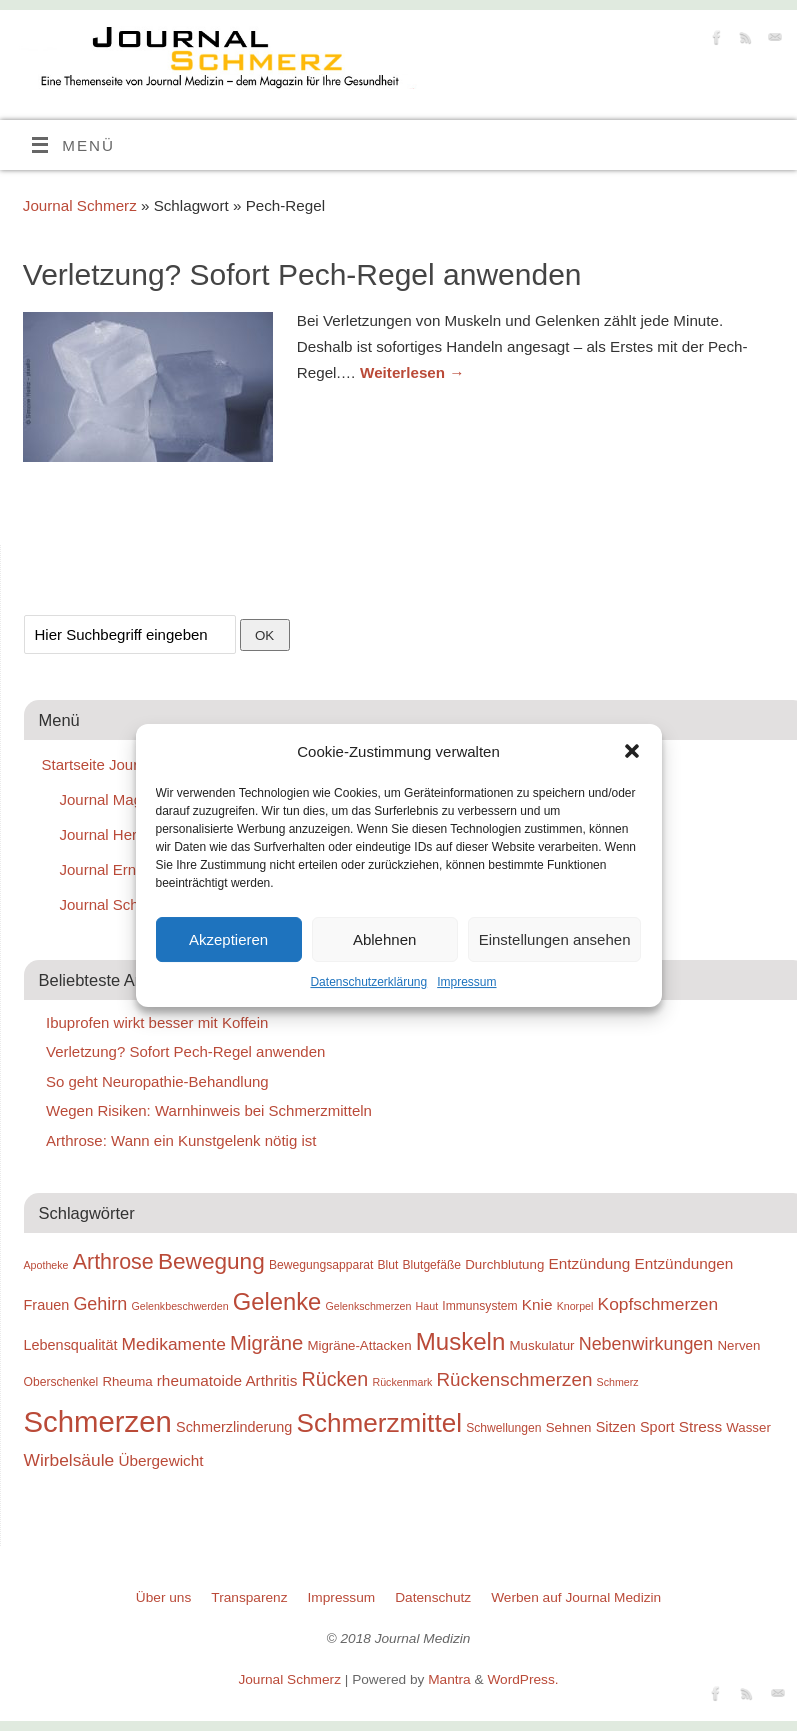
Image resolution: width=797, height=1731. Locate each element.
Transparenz (249, 1597)
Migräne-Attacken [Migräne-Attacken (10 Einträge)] (359, 1345)
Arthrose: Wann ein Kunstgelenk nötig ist (181, 1140)
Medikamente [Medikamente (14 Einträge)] (174, 1344)
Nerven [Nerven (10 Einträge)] (738, 1345)
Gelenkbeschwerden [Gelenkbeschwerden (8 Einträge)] (179, 1306)
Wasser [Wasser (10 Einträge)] (748, 1427)
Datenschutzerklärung (368, 982)
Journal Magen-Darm (130, 799)
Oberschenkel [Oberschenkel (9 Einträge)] (61, 1382)
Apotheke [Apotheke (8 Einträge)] (46, 1265)
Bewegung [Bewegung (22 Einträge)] (211, 1261)
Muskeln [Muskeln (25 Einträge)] (461, 1341)
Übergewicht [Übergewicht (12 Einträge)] (160, 1460)
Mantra (449, 1679)
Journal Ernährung (121, 869)
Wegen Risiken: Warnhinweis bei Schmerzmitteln (209, 1110)
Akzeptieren (228, 939)
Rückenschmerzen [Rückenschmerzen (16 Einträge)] (514, 1379)
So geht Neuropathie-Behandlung (157, 1081)
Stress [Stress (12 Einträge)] (700, 1426)
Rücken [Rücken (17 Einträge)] (335, 1379)
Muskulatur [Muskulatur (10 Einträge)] (542, 1345)
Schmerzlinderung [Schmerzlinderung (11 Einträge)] (234, 1427)
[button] (632, 751)
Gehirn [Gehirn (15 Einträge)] (100, 1304)
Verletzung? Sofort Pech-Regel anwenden (302, 274)
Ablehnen (384, 939)
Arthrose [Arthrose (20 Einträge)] (113, 1262)
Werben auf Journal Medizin (576, 1597)
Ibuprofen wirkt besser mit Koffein (157, 1022)
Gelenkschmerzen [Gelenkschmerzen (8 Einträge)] (369, 1306)
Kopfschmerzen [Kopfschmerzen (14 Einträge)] (658, 1304)
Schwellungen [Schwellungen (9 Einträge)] (503, 1428)
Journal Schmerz (80, 205)
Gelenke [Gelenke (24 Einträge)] (277, 1301)
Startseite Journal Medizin (128, 764)
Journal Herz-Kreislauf (134, 834)
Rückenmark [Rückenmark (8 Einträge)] (402, 1382)
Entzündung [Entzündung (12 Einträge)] (589, 1263)
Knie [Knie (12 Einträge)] (537, 1304)
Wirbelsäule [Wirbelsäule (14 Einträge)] (69, 1460)
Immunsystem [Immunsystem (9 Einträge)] (479, 1306)
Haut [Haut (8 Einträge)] (427, 1306)
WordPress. (522, 1679)
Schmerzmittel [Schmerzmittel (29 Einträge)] (379, 1423)
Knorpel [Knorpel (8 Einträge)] (575, 1306)
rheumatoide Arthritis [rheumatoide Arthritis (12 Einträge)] (227, 1380)
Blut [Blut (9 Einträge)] (387, 1265)
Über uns (163, 1597)
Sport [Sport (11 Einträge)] (657, 1427)
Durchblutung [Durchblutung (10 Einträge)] (504, 1264)
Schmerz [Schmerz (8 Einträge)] (618, 1382)
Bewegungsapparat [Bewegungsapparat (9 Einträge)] (321, 1265)
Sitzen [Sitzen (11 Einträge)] (616, 1427)
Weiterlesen (412, 372)
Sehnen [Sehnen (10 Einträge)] (569, 1427)
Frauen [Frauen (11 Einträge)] (47, 1305)
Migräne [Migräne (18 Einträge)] (266, 1343)
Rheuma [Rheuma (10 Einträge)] (127, 1381)
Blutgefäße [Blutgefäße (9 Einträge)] (432, 1265)
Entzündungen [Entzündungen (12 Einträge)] (683, 1263)
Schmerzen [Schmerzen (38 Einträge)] (98, 1421)
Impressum (466, 982)
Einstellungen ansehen (555, 939)
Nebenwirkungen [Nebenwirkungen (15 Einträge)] (646, 1344)
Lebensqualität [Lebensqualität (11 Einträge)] (71, 1345)
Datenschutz (433, 1597)
